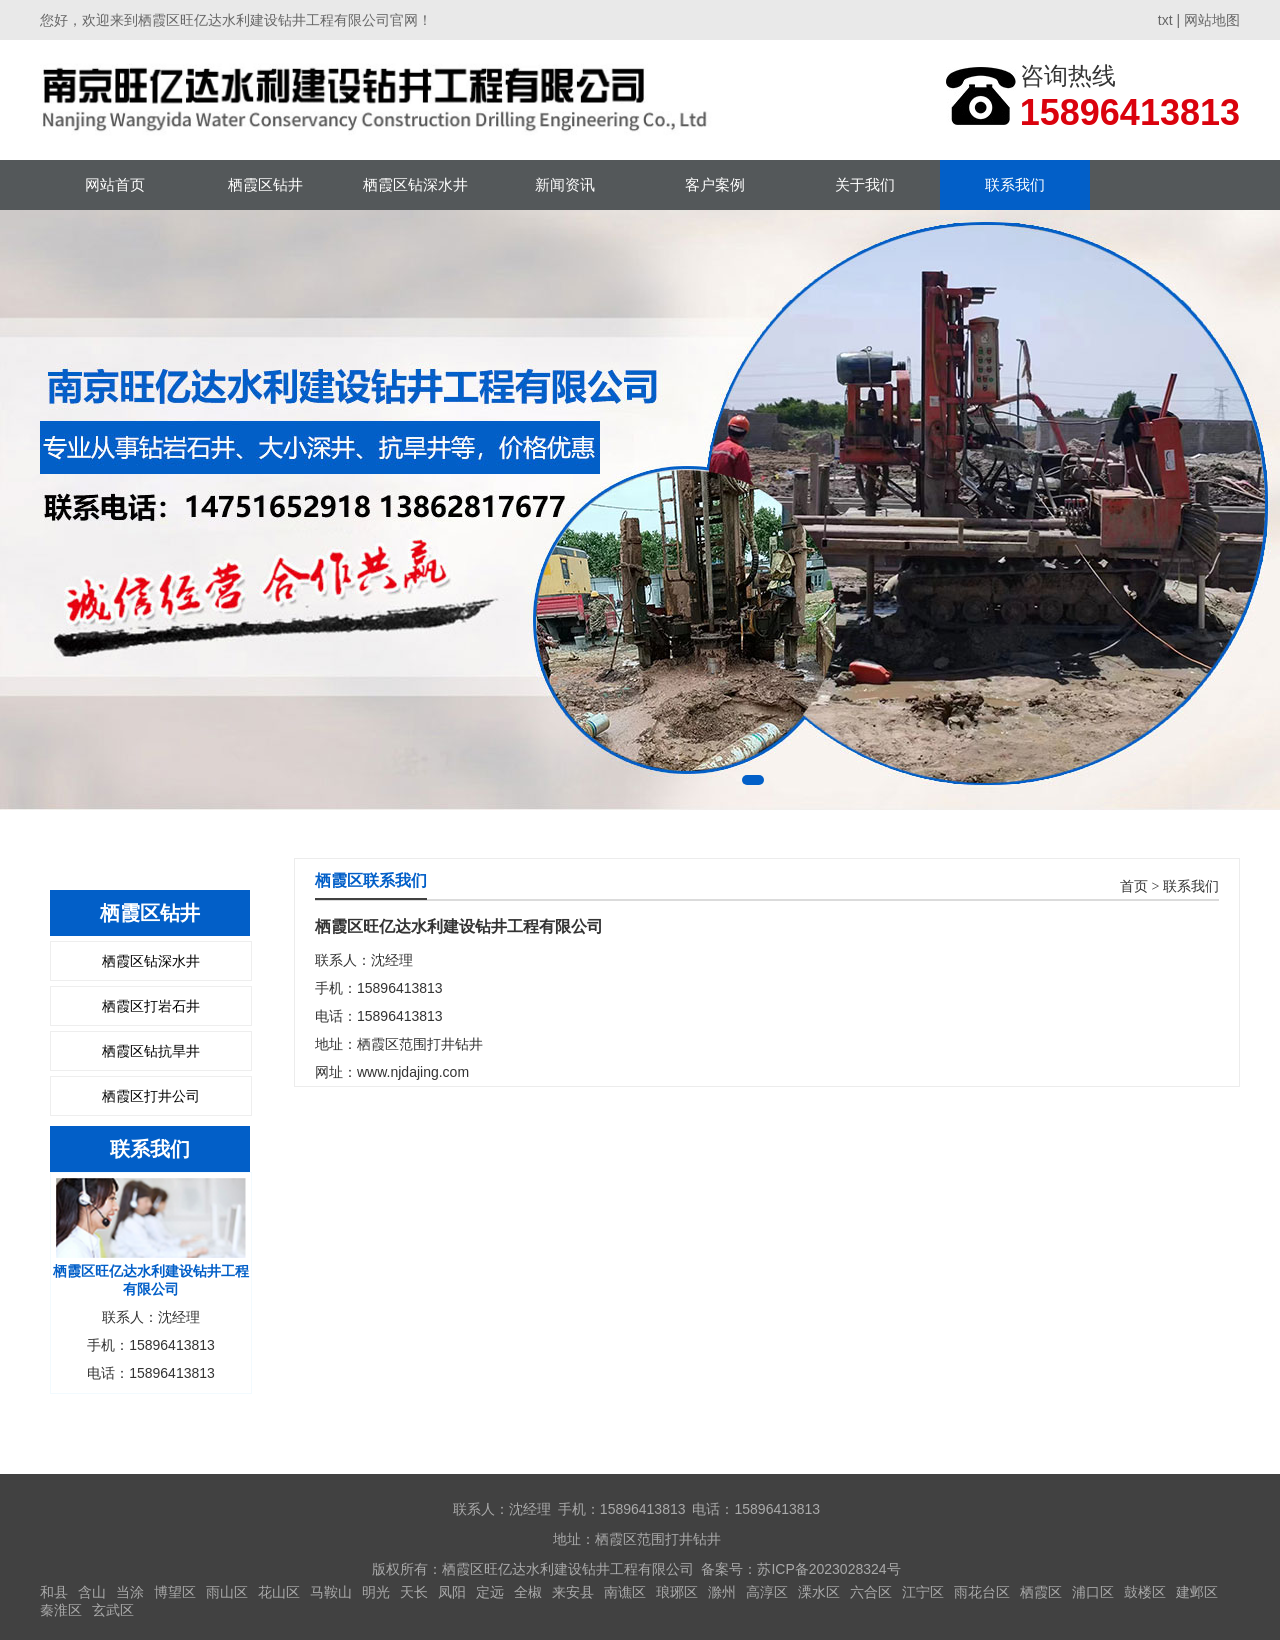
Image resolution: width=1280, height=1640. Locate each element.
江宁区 (923, 1592)
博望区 (175, 1592)
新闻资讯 (565, 184)
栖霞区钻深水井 (415, 184)
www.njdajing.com (413, 1072)
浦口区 (1093, 1592)
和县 (54, 1592)
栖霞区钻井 (265, 184)
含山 (92, 1592)
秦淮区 (61, 1610)
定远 (490, 1592)
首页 (1134, 886)
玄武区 (113, 1610)
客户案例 (715, 184)
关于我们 (865, 184)
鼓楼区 (1145, 1592)
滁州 (722, 1592)
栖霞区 (1041, 1592)
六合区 (871, 1592)
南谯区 (625, 1592)
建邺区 (1197, 1592)
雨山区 (227, 1592)
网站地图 (1212, 20)
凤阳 (452, 1592)
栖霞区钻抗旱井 (151, 1051)
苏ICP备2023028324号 (828, 1569)
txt (1165, 20)
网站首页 (115, 184)
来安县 (573, 1592)
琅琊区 (677, 1592)
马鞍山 (331, 1592)
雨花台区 (982, 1592)
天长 (414, 1592)
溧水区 (819, 1592)
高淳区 (767, 1592)
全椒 (528, 1592)
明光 (376, 1592)
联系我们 (1015, 184)
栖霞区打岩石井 (151, 1006)
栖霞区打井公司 (151, 1096)
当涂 (130, 1592)
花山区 (279, 1592)
